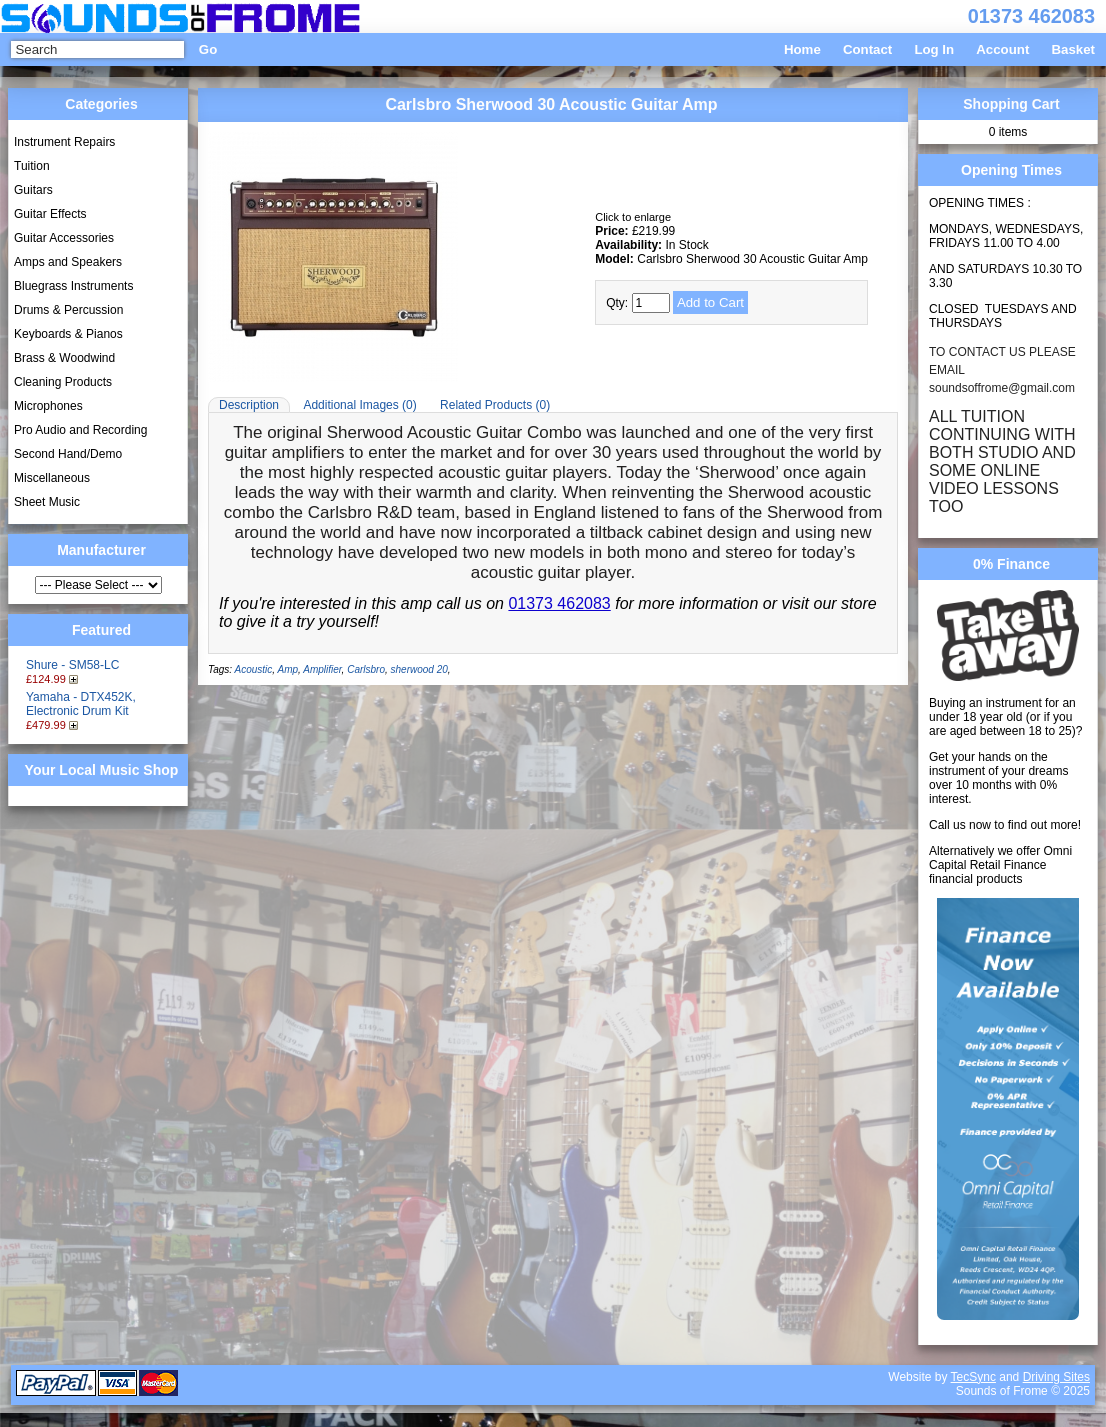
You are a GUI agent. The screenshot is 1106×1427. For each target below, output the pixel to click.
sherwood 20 (419, 669)
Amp (287, 669)
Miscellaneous (52, 478)
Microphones (48, 406)
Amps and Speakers (68, 262)
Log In (934, 49)
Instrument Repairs (64, 142)
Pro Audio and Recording (80, 430)
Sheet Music (47, 502)
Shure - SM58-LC (72, 665)
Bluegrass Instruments (73, 286)
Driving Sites (1056, 1377)
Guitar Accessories (64, 238)
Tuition (32, 166)
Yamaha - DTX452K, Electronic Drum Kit (81, 704)
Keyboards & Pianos (68, 334)
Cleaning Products (63, 382)
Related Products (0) (495, 405)
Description (249, 405)
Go (208, 49)
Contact (867, 49)
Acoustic (254, 669)
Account (1002, 49)
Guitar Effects (50, 214)
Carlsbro (366, 669)
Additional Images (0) (359, 405)
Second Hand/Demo (68, 454)
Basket (1073, 49)
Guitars (33, 190)
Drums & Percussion (68, 310)
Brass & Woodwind (64, 358)
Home (802, 49)
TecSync (973, 1377)
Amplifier (322, 669)
